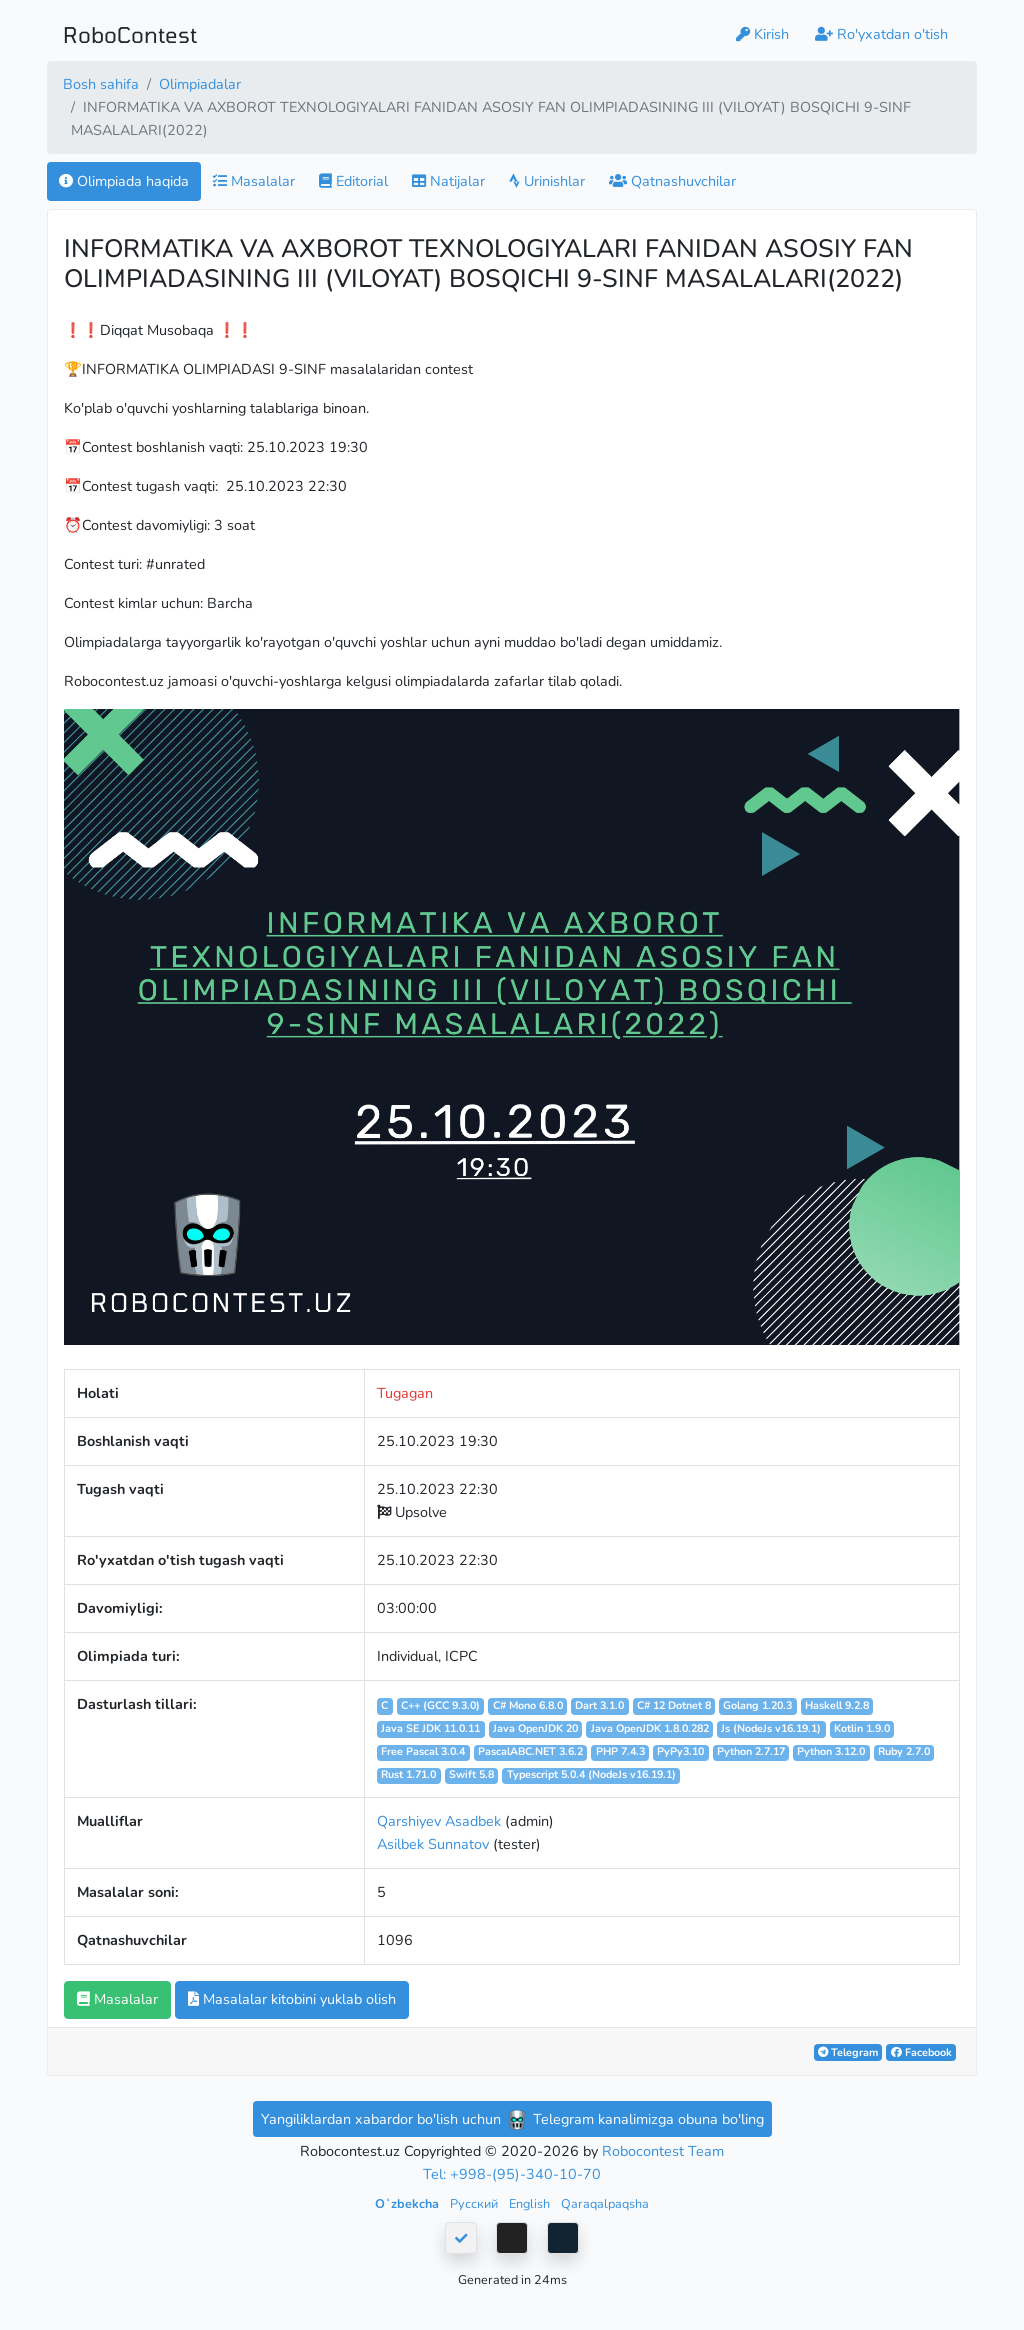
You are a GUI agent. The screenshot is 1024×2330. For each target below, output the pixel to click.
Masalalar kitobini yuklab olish (292, 1999)
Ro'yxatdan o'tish (881, 34)
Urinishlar (547, 181)
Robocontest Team (663, 2151)
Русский (475, 2203)
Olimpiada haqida (124, 181)
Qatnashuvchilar (672, 181)
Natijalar (448, 181)
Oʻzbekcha (408, 2203)
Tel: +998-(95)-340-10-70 (512, 2174)
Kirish (762, 34)
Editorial (353, 181)
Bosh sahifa (101, 84)
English (531, 2203)
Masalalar (254, 181)
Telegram (848, 2052)
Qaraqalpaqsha (605, 2203)
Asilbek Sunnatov (433, 1844)
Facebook (921, 2052)
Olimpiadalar (200, 84)
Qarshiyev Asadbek (439, 1821)
